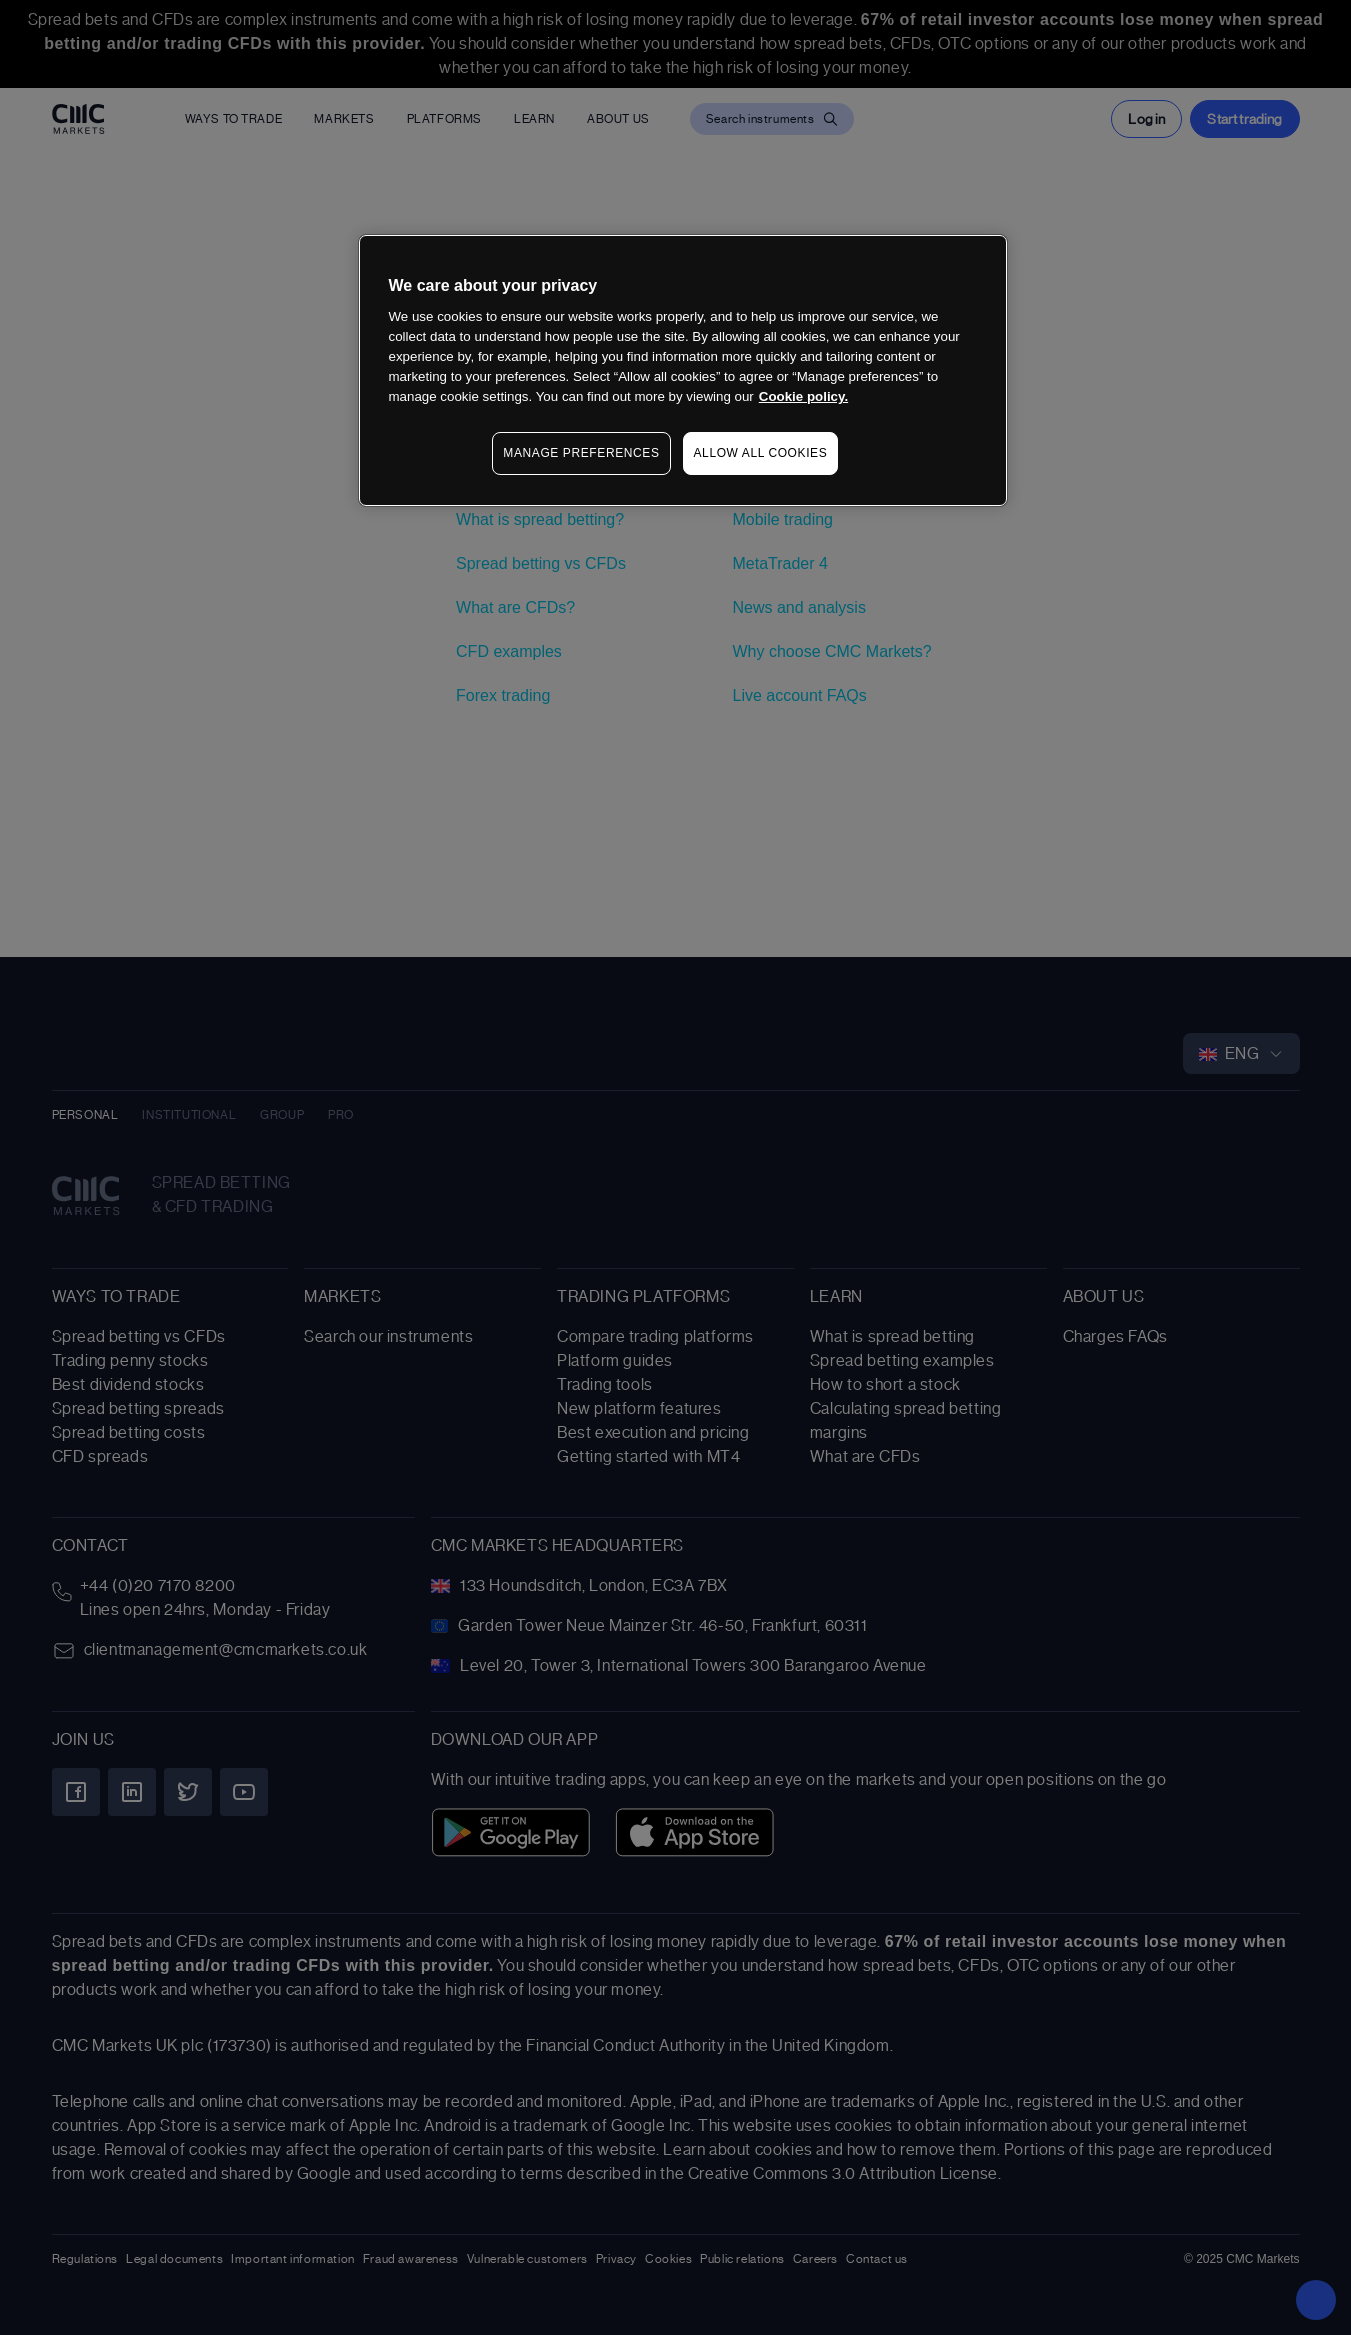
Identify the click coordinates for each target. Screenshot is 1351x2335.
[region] (683, 370)
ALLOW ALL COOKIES (761, 453)
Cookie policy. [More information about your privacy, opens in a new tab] (803, 396)
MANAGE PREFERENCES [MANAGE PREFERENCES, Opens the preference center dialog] (581, 453)
